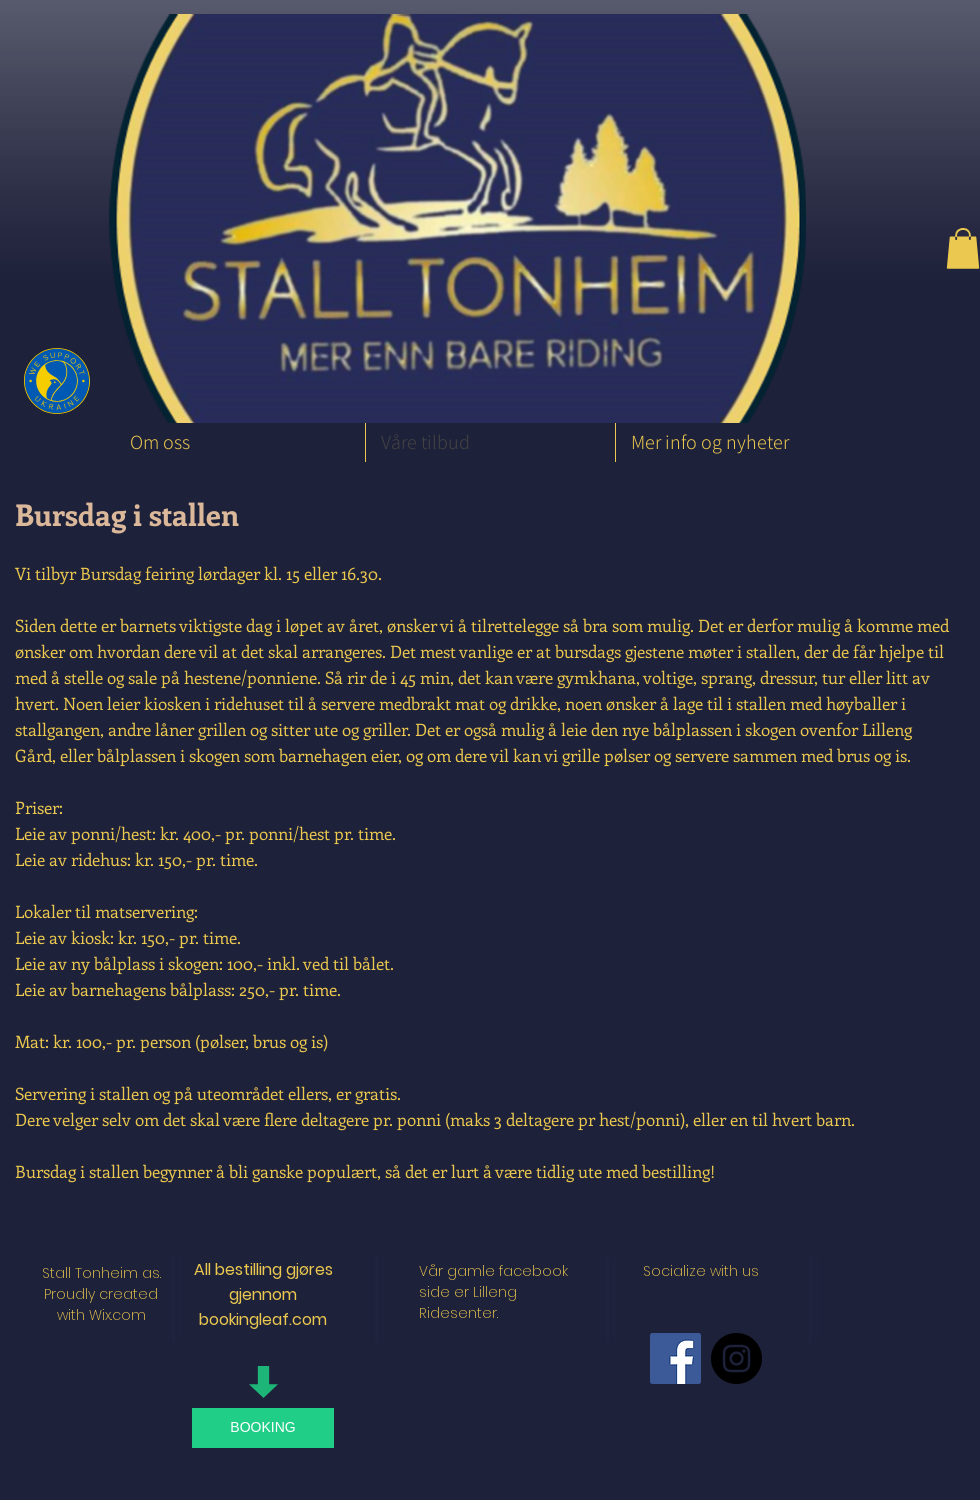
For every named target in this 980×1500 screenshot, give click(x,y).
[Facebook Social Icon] (675, 1358)
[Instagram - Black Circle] (736, 1358)
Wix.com (117, 1315)
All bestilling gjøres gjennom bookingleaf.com (263, 1294)
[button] (963, 248)
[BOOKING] (263, 1428)
